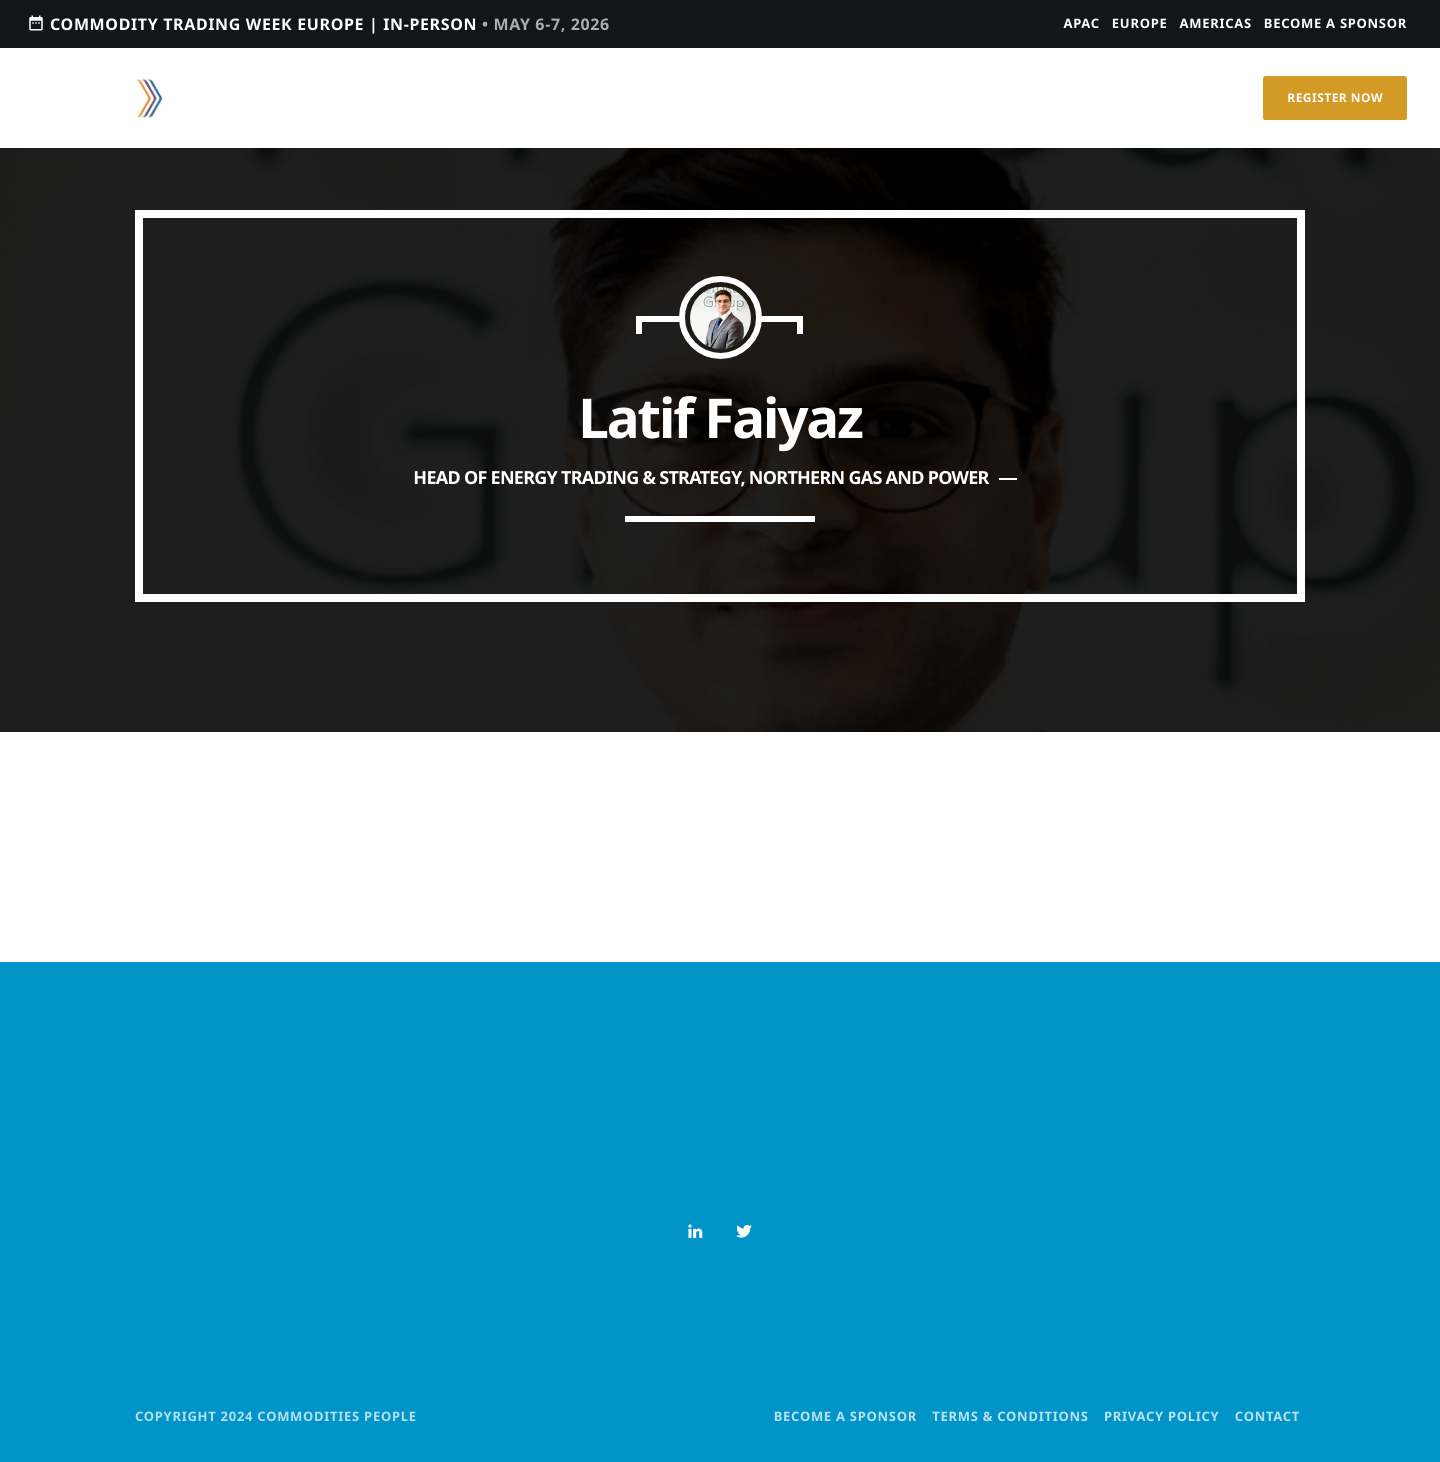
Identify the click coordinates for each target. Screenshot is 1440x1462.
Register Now (1335, 97)
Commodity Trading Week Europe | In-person (318, 23)
